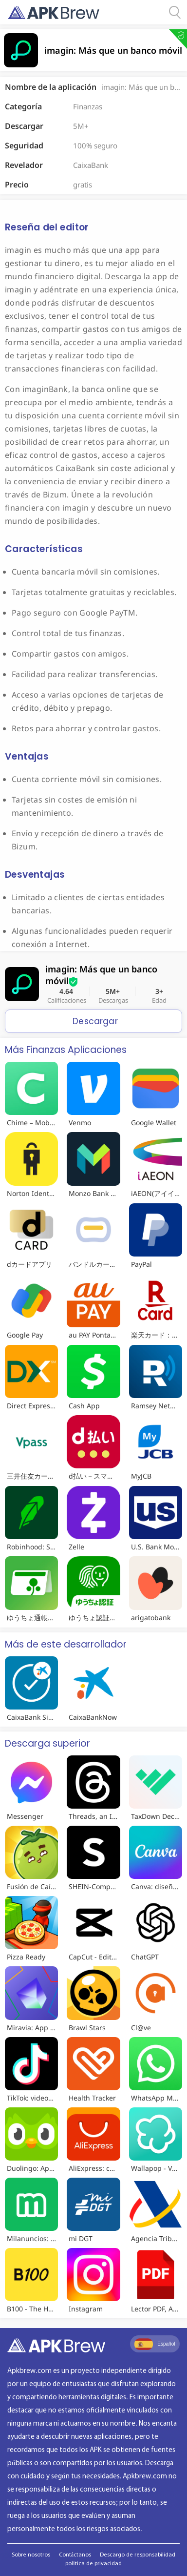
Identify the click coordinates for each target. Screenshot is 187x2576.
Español (154, 2344)
